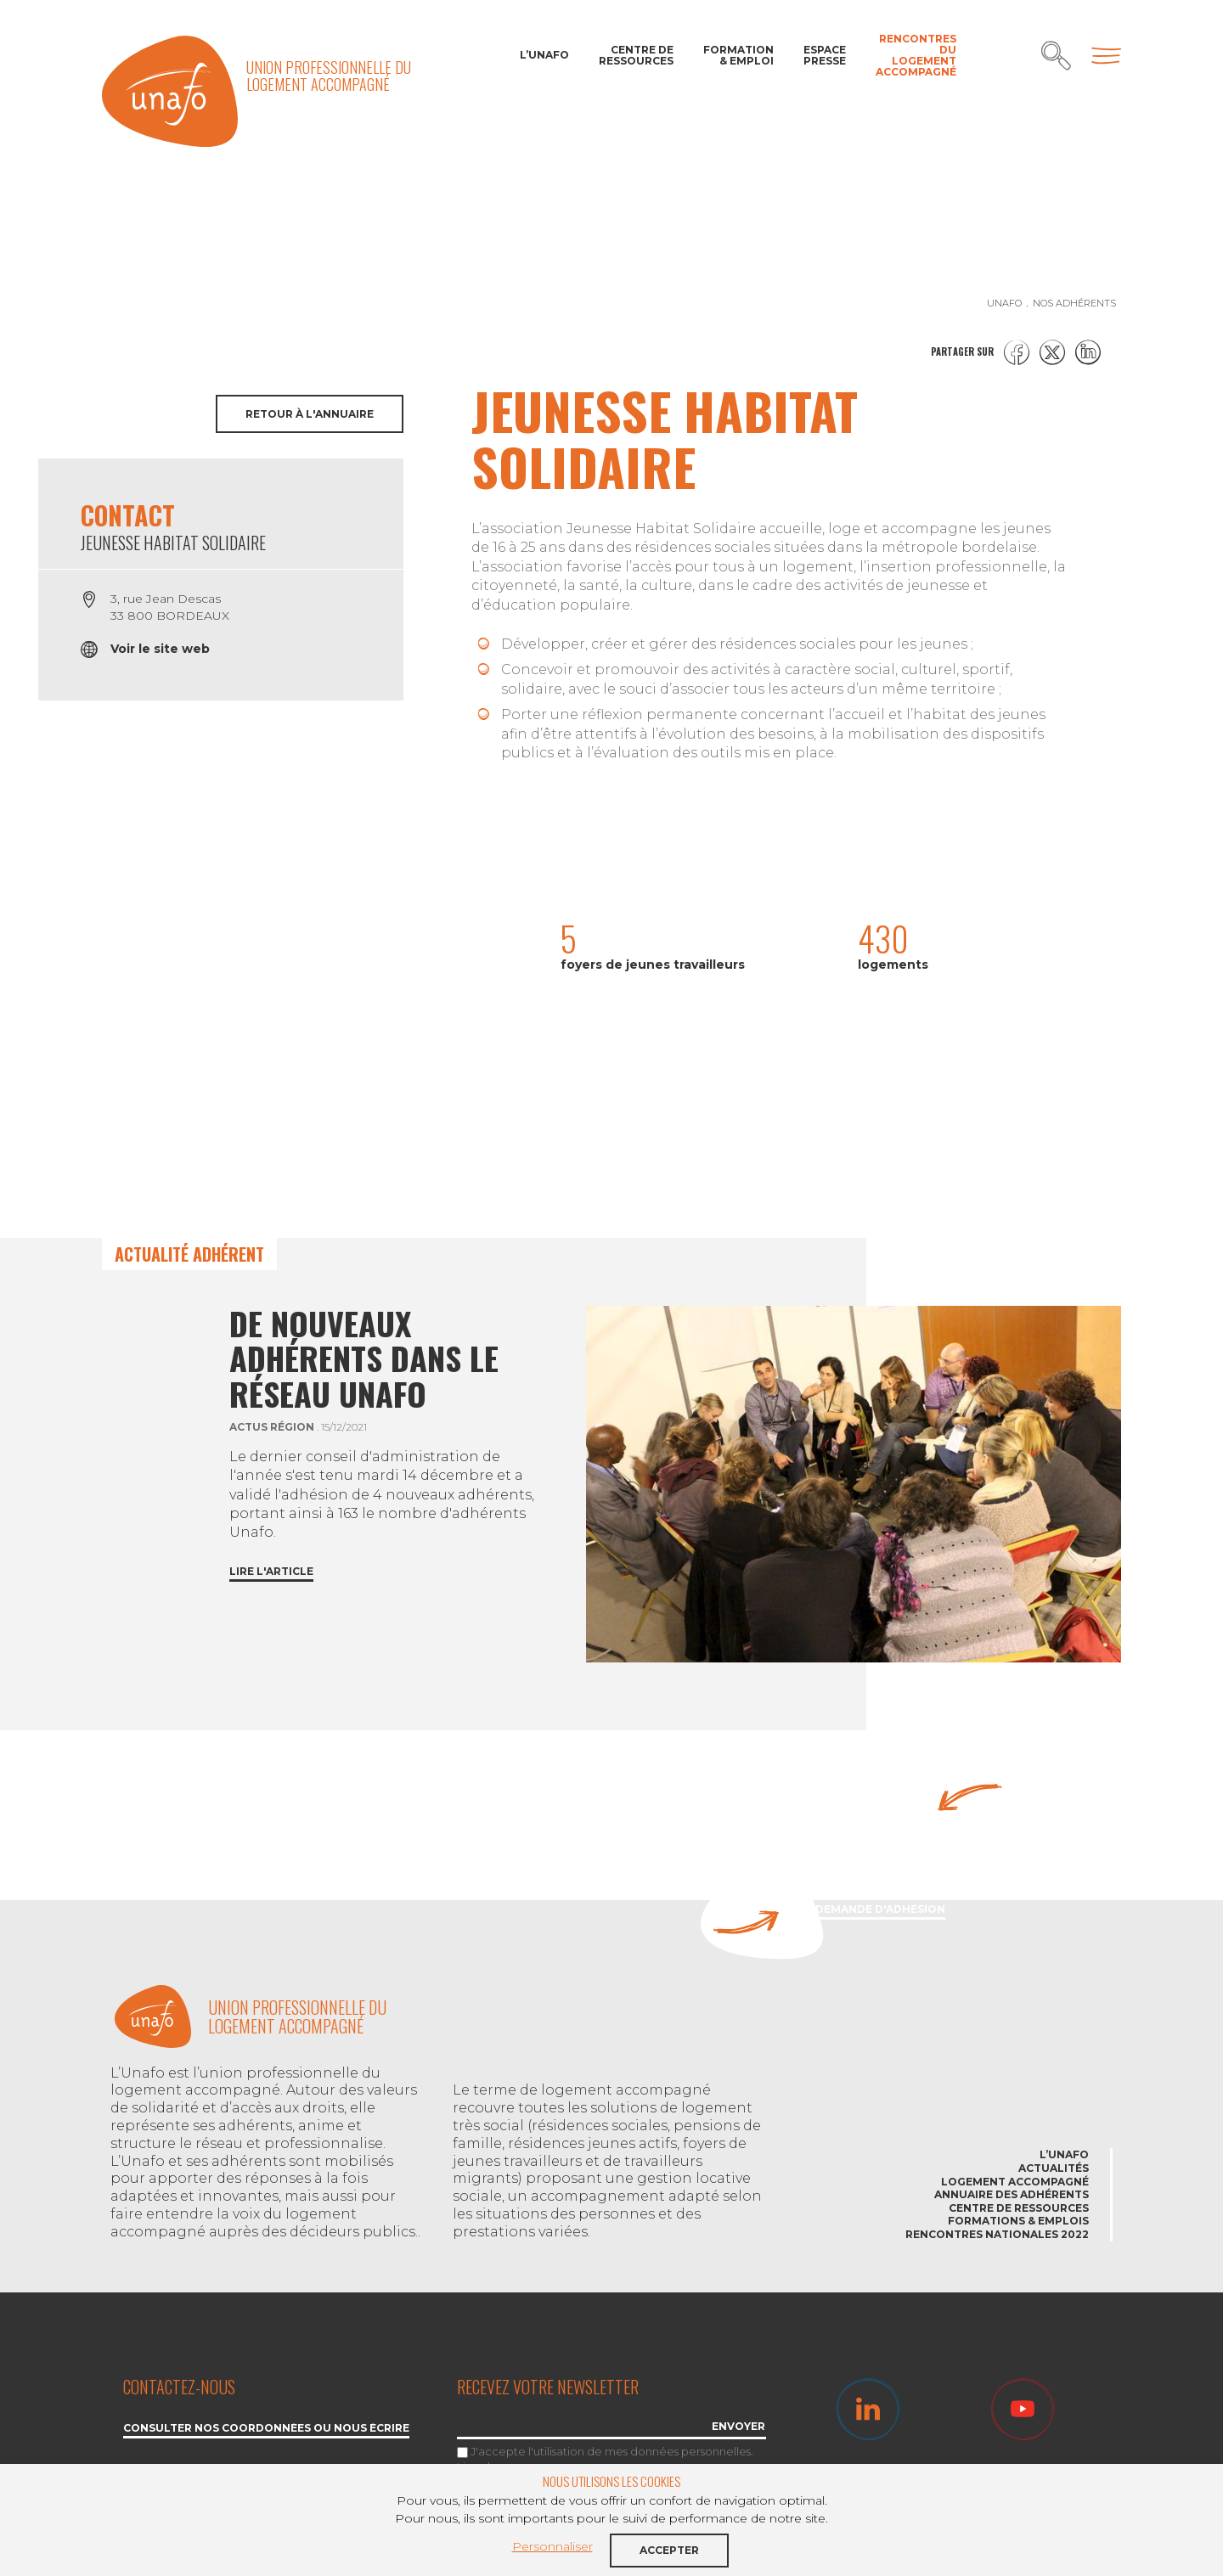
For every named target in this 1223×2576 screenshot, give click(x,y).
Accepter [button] (669, 2550)
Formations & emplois (1018, 2220)
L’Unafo (544, 54)
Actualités (1053, 2168)
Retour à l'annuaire (309, 414)
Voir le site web (160, 648)
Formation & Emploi (738, 55)
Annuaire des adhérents (1011, 2194)
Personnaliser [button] (552, 2546)
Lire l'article (271, 1572)
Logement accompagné (1015, 2181)
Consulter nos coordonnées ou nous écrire (266, 2428)
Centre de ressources (636, 55)
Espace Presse (824, 55)
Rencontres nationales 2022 (997, 2234)
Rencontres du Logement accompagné (916, 55)
